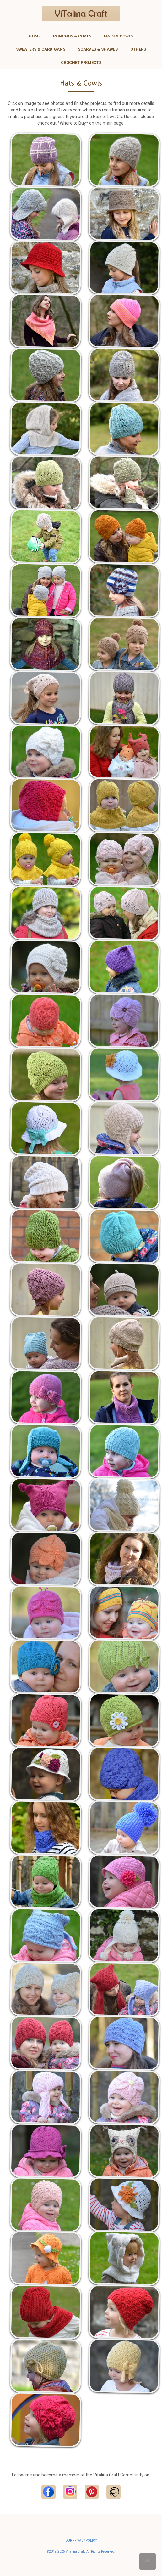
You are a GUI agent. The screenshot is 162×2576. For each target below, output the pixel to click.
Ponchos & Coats (72, 36)
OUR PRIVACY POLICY (81, 2540)
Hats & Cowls (118, 36)
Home (34, 36)
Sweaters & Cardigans (40, 49)
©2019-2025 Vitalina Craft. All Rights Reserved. (81, 2551)
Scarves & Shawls (98, 49)
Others (138, 49)
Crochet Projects (81, 62)
